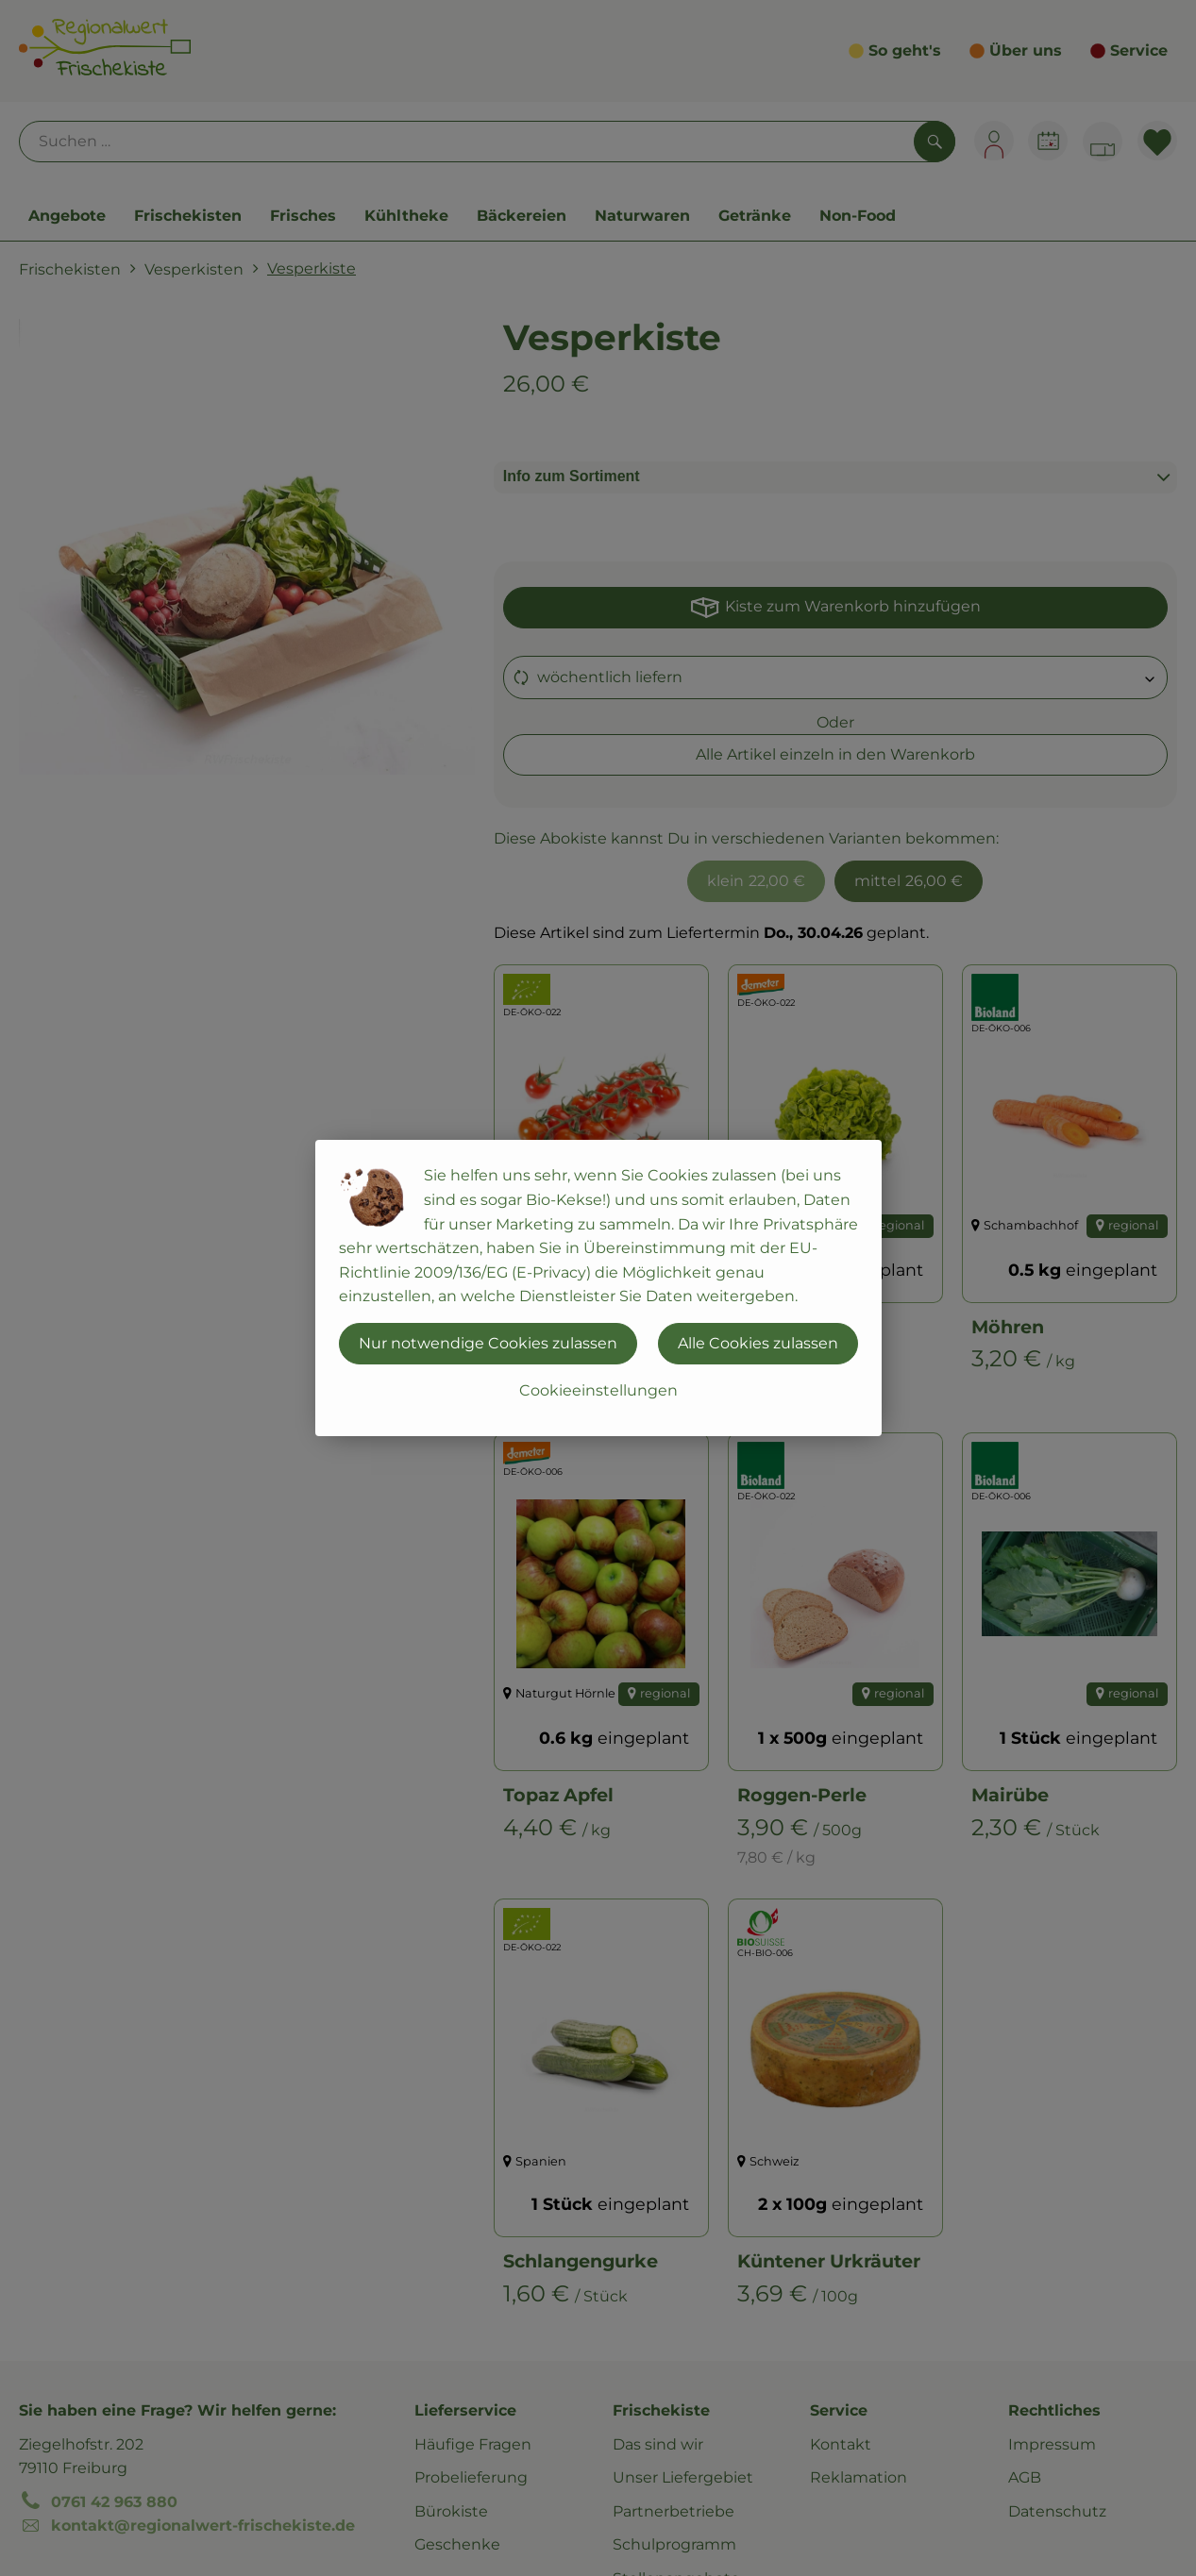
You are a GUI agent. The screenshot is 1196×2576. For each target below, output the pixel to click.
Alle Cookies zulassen (758, 1343)
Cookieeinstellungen (598, 1390)
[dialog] (598, 1288)
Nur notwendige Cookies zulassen (488, 1343)
